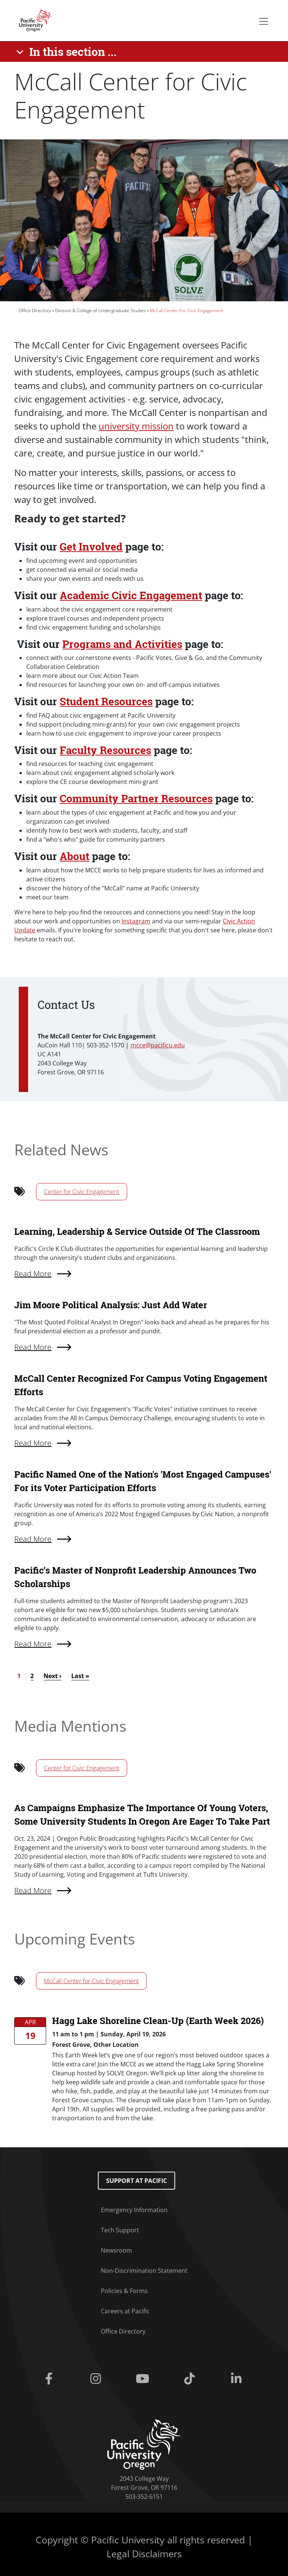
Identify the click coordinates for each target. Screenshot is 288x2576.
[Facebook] (50, 2379)
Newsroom (116, 2250)
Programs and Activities (122, 644)
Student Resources (106, 701)
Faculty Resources (105, 750)
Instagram (136, 921)
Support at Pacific (136, 2181)
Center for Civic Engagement (81, 1192)
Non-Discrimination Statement (144, 2270)
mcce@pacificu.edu (157, 1045)
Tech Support (120, 2230)
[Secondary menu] (264, 21)
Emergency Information (134, 2210)
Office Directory (35, 310)
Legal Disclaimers (144, 2553)
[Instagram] (97, 2379)
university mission (136, 426)
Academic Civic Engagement (131, 595)
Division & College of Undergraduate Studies (100, 310)
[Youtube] (143, 2379)
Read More (32, 1890)
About (74, 856)
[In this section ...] (67, 52)
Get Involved (91, 546)
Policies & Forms (124, 2291)
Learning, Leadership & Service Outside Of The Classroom (137, 1231)
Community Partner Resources (136, 798)
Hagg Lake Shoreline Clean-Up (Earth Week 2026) (158, 2021)
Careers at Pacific (125, 2311)
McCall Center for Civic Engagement (91, 1981)
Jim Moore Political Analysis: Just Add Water (110, 1305)
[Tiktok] (191, 2379)
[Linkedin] (238, 2379)
